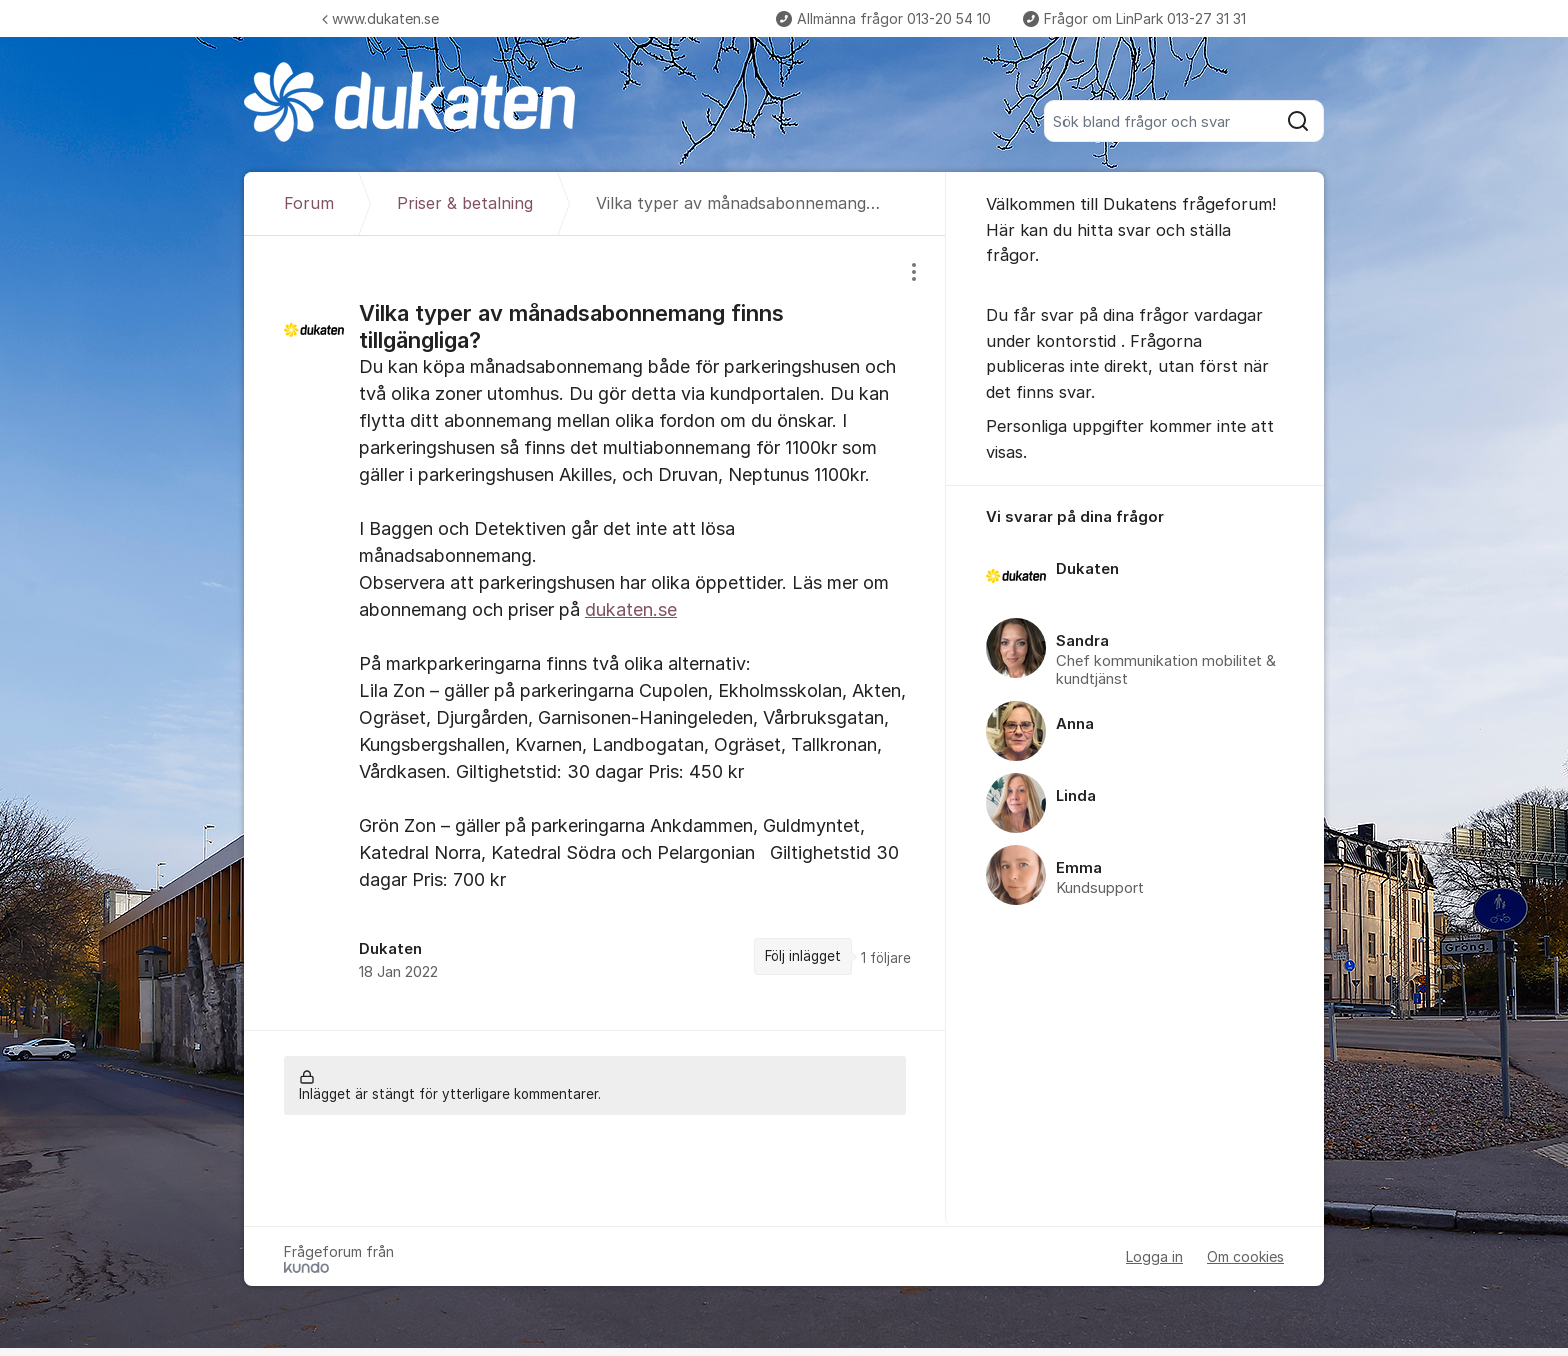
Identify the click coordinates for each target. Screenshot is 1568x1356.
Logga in (1154, 1256)
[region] (595, 632)
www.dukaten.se (380, 18)
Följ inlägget (803, 956)
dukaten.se (631, 609)
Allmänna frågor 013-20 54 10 (883, 18)
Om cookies (1245, 1256)
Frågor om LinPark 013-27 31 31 (1134, 18)
